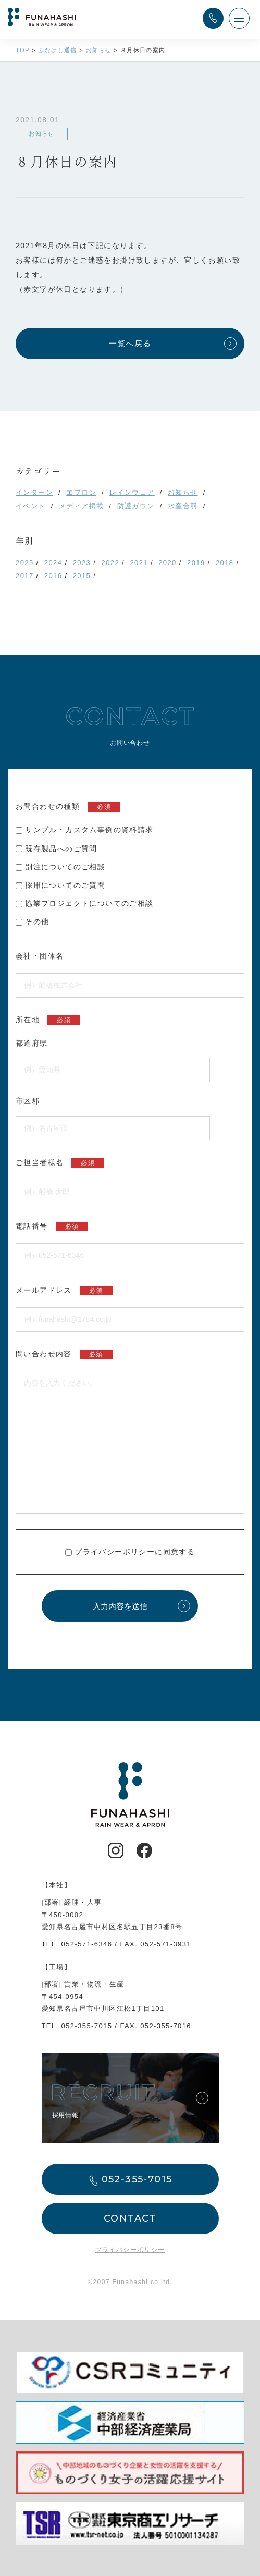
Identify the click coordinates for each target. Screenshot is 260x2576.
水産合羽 (183, 506)
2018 (225, 563)
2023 (82, 563)
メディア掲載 (81, 506)
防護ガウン (136, 506)
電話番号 (52, 1226)
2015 (82, 576)
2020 (167, 563)
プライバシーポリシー (115, 1552)
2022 (111, 563)
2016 (53, 576)
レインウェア (131, 492)
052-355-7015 (87, 2026)
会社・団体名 (40, 956)
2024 (53, 563)
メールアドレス (64, 1290)
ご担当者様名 (60, 1163)
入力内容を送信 (120, 1606)
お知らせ (183, 492)
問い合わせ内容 (64, 1354)
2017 (25, 576)
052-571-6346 (87, 1944)
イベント (31, 506)
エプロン (81, 492)
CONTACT (130, 2218)
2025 (25, 563)
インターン (34, 492)
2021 (139, 563)
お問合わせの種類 (68, 807)
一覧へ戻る (130, 343)
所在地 (48, 1020)
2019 (196, 563)
